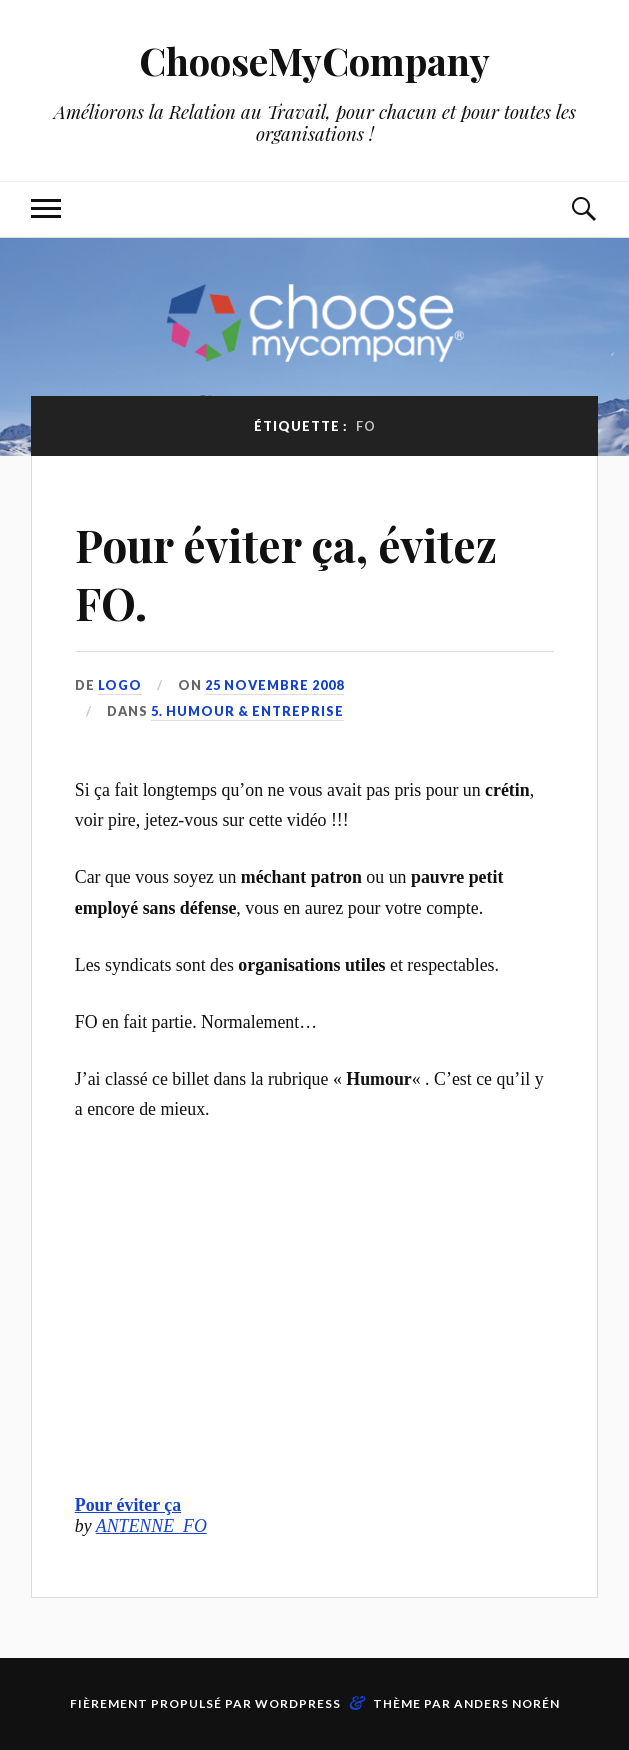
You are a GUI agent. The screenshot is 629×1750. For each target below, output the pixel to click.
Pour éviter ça (128, 1505)
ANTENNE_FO (151, 1526)
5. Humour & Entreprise (247, 711)
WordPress (298, 1703)
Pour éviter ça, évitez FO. (286, 573)
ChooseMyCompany (314, 60)
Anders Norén (507, 1703)
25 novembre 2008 (274, 685)
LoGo (120, 685)
